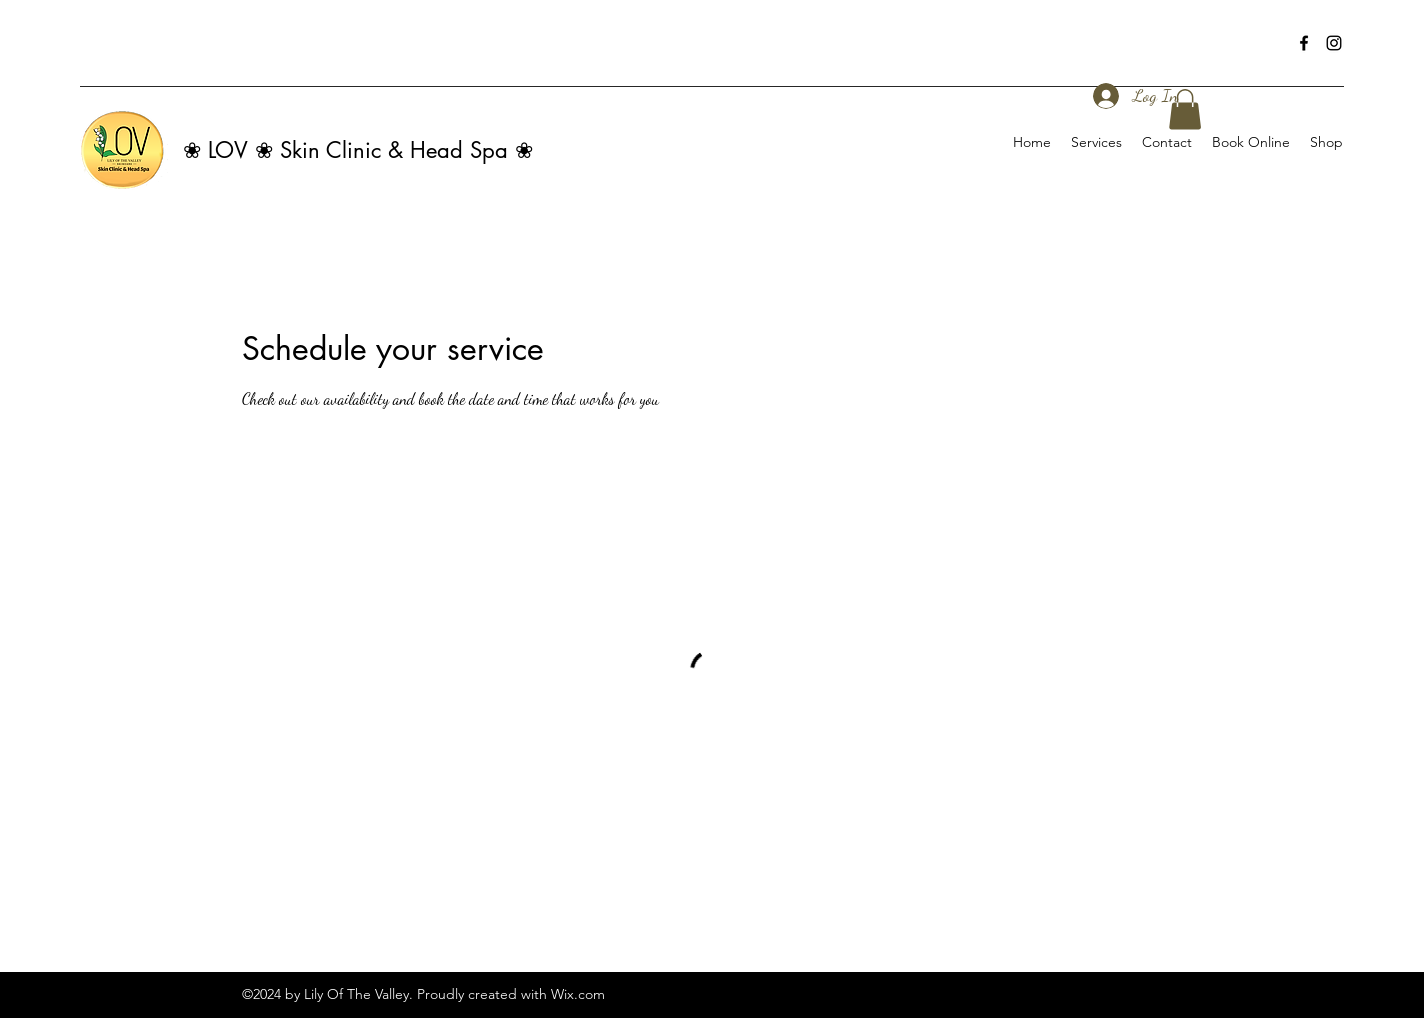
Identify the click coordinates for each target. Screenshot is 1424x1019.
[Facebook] (1304, 43)
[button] (1185, 109)
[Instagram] (1334, 43)
